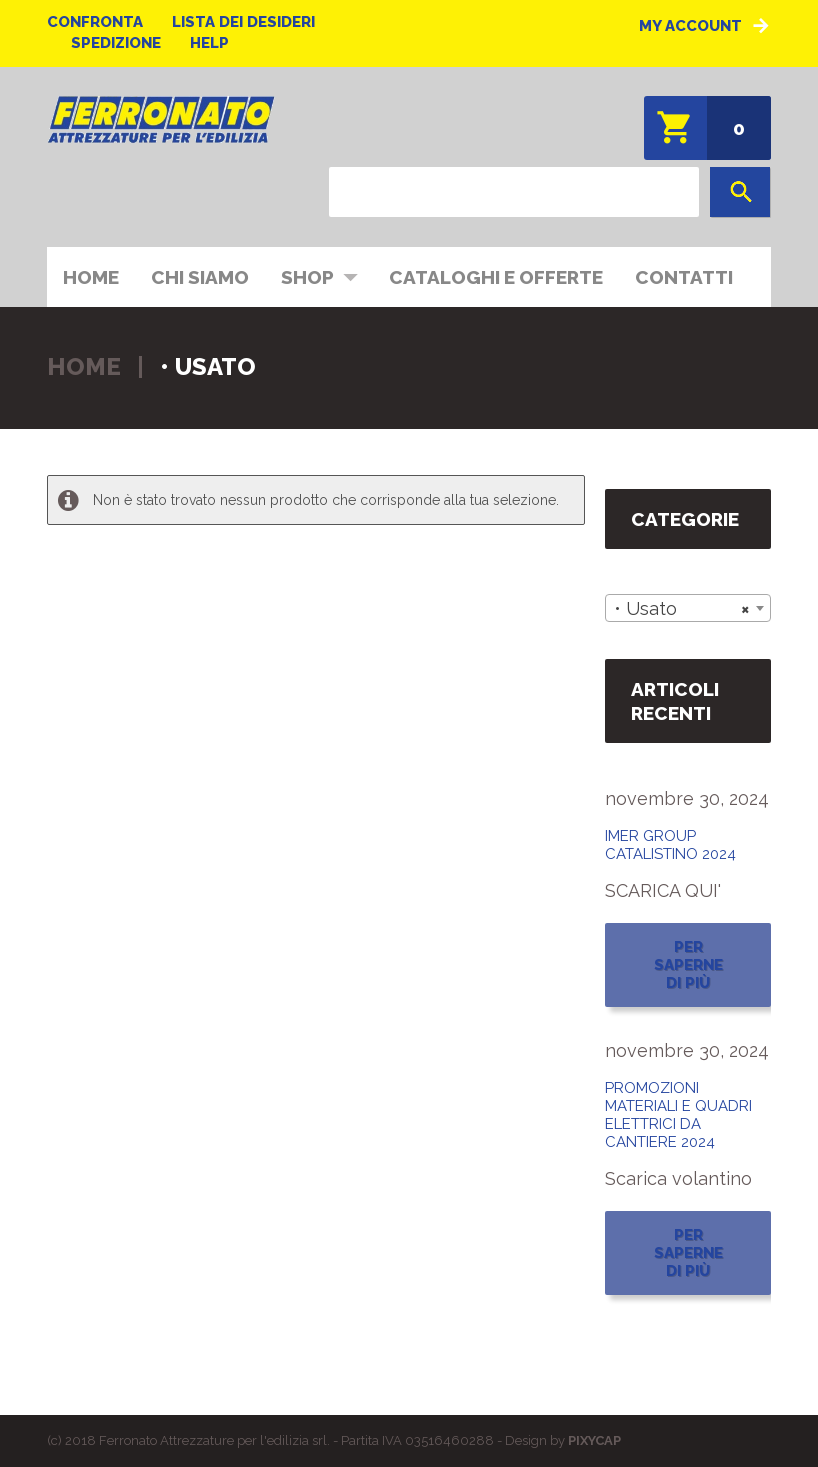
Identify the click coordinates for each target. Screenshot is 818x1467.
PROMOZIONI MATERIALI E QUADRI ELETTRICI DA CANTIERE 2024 (678, 1115)
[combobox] (688, 608)
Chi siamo (200, 277)
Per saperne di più (688, 965)
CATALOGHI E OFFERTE (496, 277)
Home (91, 277)
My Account (690, 26)
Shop (312, 275)
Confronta (95, 22)
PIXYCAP (594, 1440)
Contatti (684, 277)
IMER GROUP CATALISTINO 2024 (670, 845)
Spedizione (116, 43)
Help (209, 43)
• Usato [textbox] (682, 609)
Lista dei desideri (243, 22)
